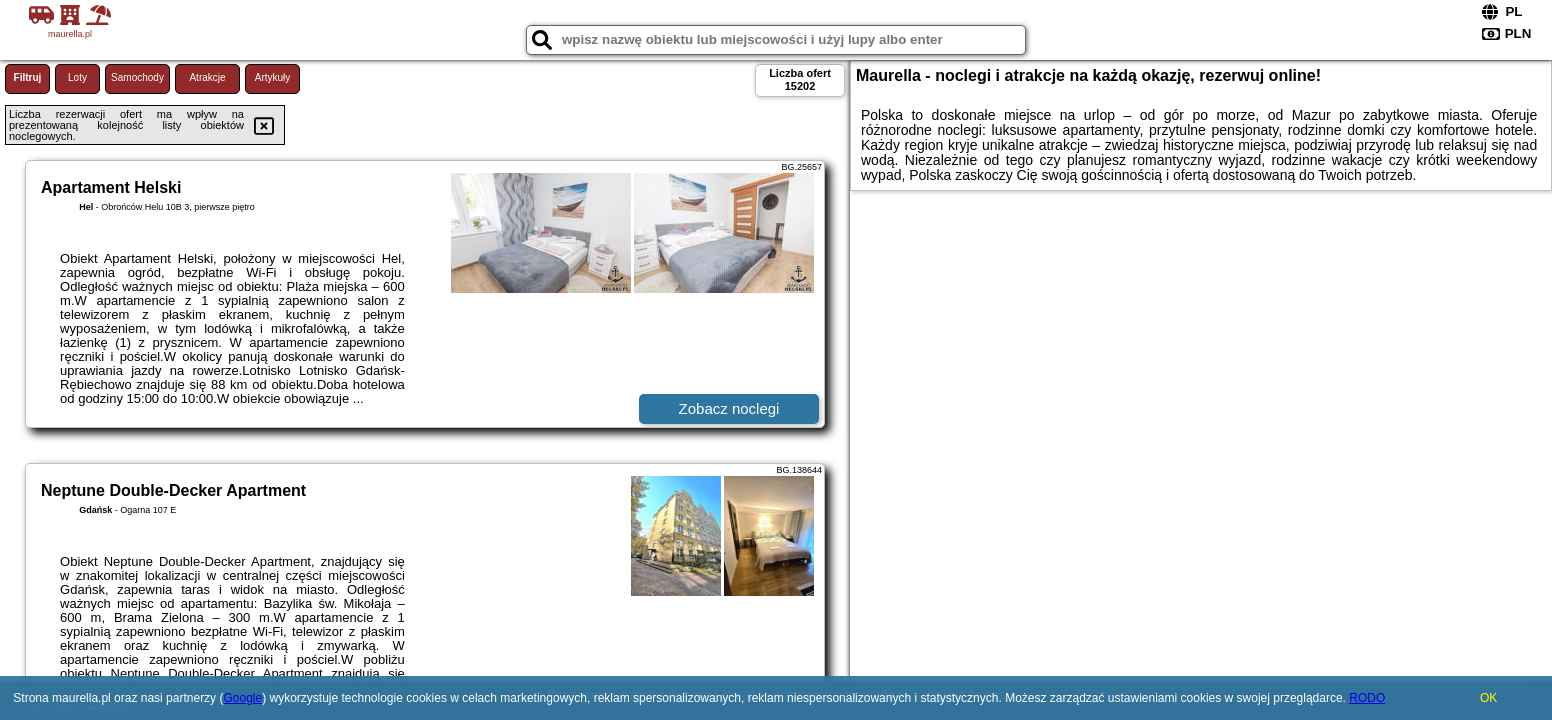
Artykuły (273, 77)
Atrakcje (207, 77)
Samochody (137, 77)
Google (242, 698)
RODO (1367, 698)
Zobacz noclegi (729, 408)
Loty (77, 77)
